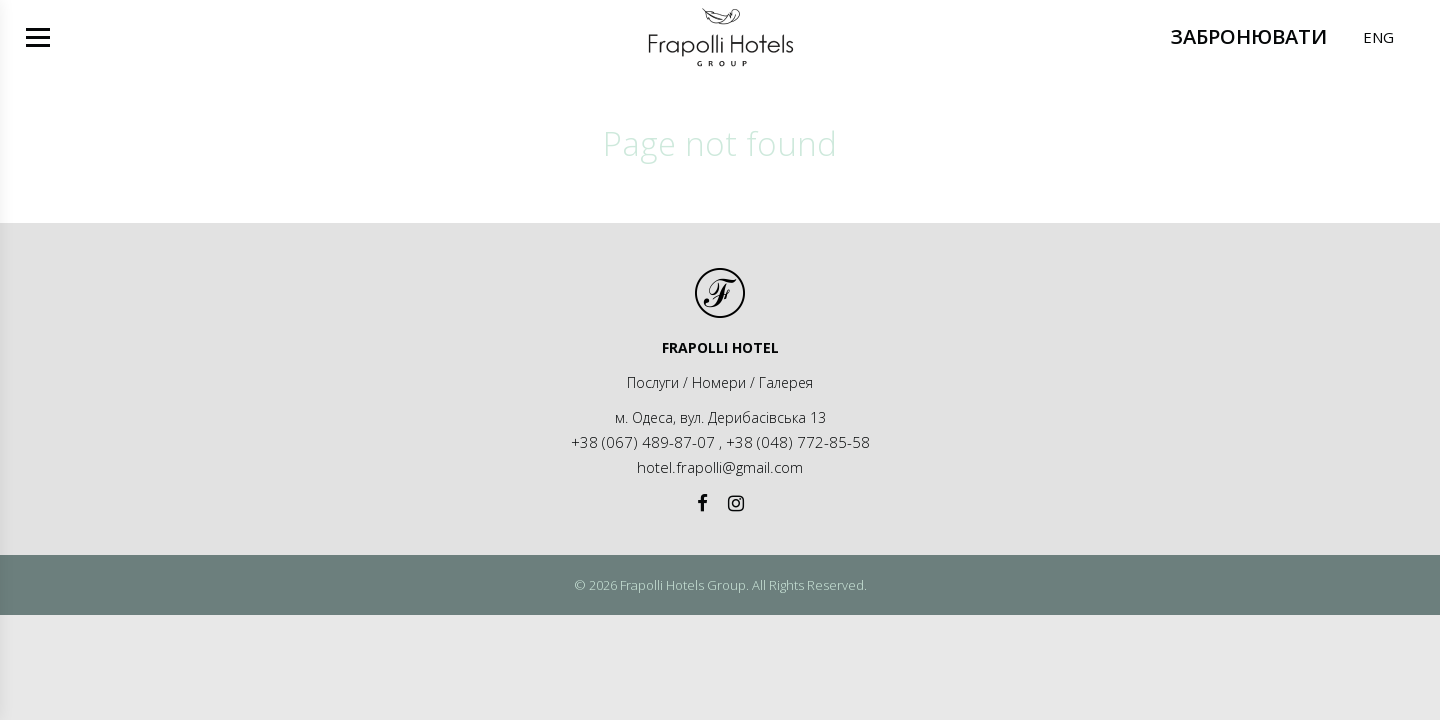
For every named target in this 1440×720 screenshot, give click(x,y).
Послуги (653, 382)
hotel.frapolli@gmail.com (720, 467)
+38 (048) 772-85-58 (798, 442)
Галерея (786, 382)
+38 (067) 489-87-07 (643, 442)
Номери (719, 382)
